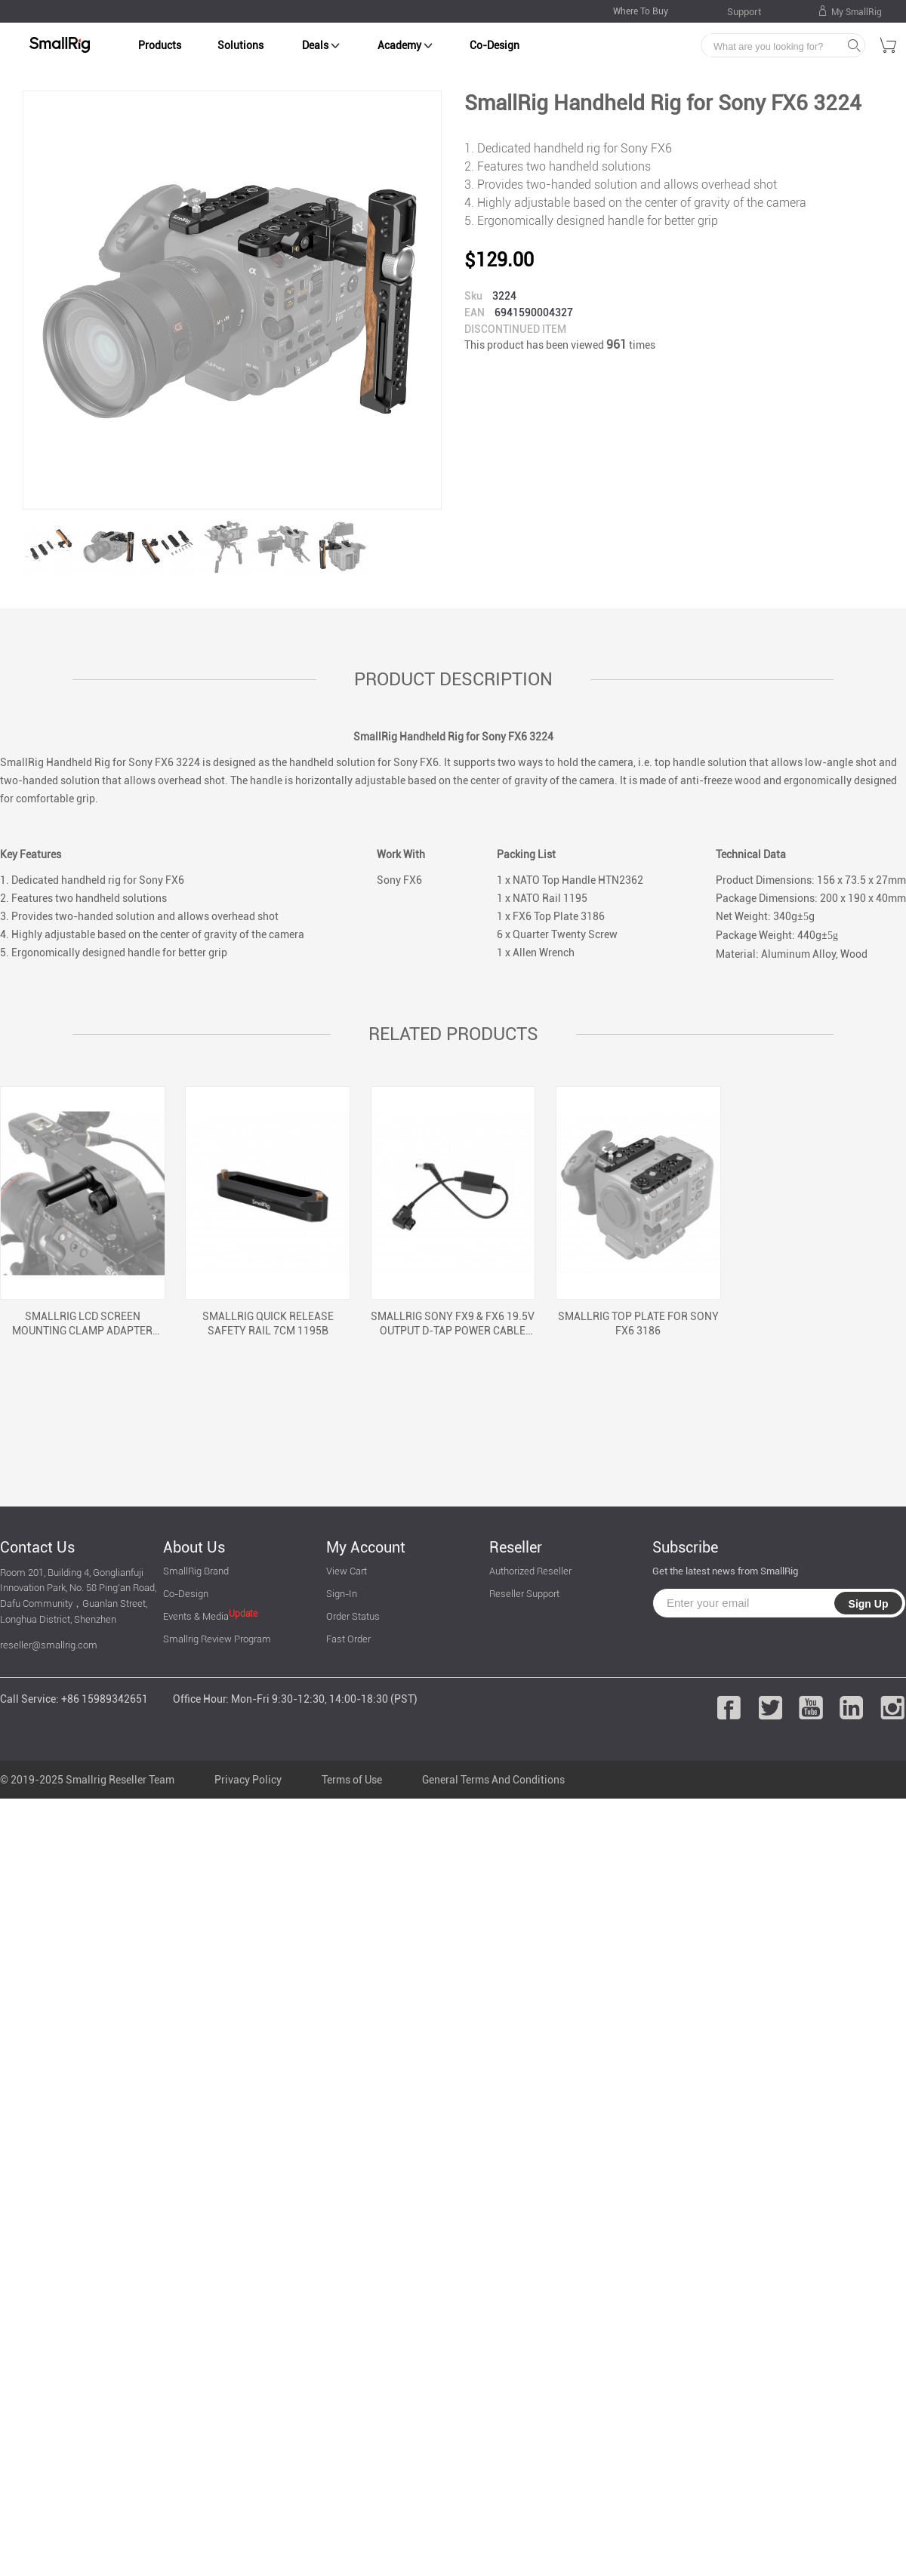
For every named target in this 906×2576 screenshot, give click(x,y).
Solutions (240, 45)
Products (159, 45)
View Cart (346, 1571)
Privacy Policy (248, 1780)
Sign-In (341, 1593)
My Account (365, 1547)
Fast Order (348, 1639)
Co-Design (494, 45)
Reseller (515, 1547)
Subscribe (685, 1547)
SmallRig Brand (196, 1571)
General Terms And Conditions (493, 1780)
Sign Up (869, 1604)
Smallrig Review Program (217, 1639)
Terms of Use (352, 1780)
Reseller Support (524, 1593)
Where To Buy (640, 11)
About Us (194, 1547)
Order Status (353, 1616)
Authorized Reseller (530, 1571)
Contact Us (37, 1547)
